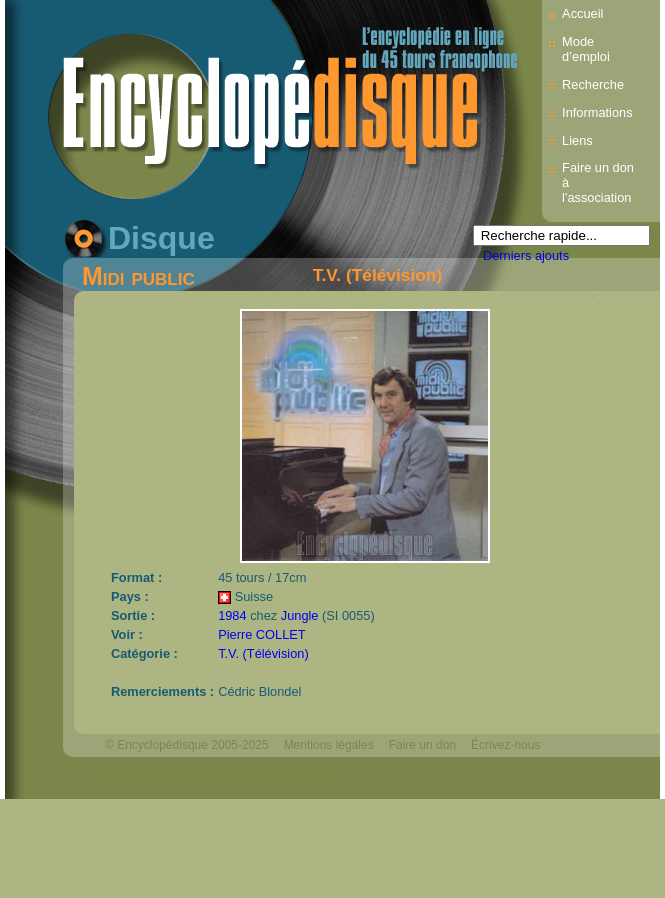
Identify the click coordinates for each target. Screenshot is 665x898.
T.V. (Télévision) (377, 275)
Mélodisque (314, 779)
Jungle (300, 615)
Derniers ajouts (526, 255)
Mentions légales (329, 745)
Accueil (582, 13)
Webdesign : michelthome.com (187, 779)
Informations (597, 112)
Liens (577, 140)
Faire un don (422, 745)
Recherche (593, 84)
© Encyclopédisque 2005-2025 (187, 745)
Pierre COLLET (261, 634)
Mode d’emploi (586, 49)
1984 (232, 615)
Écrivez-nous (505, 745)
